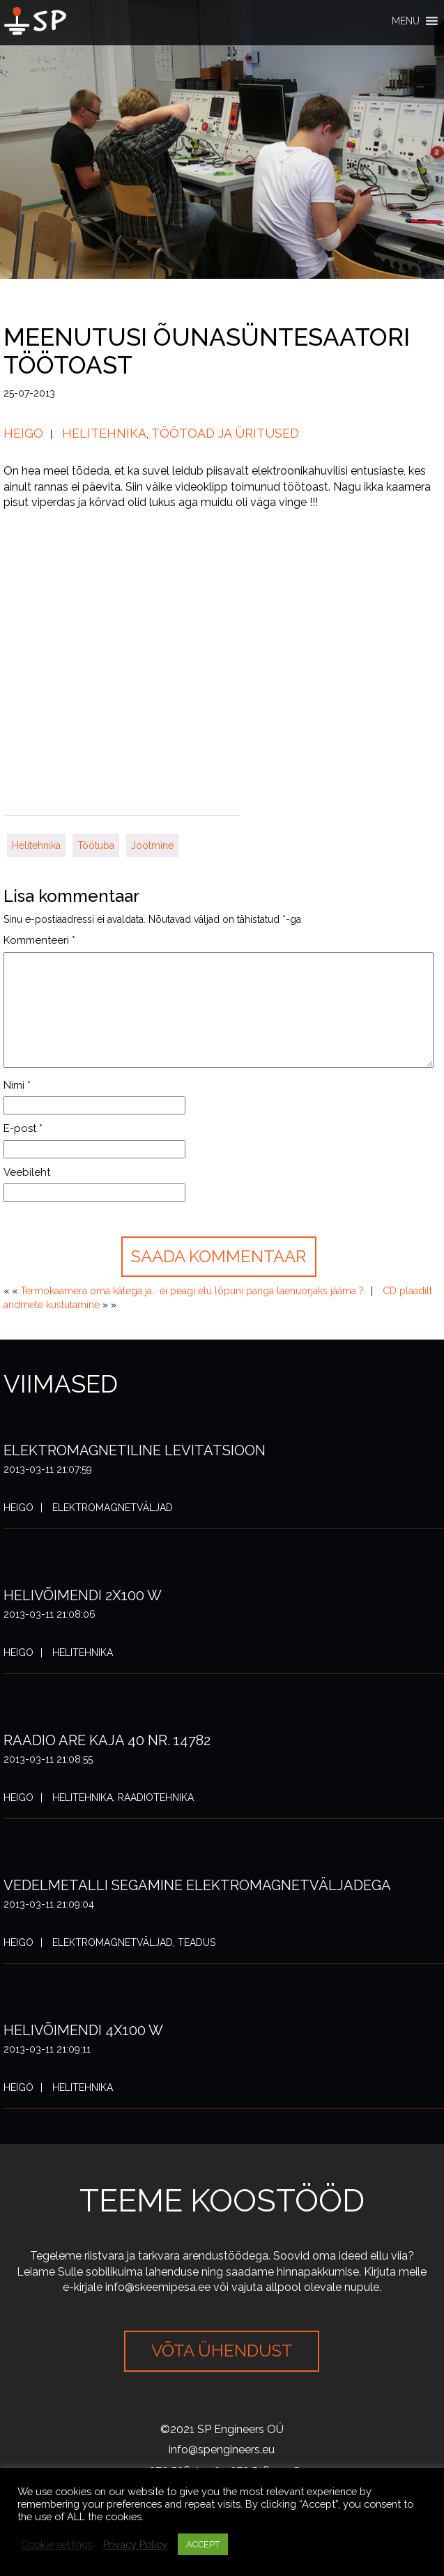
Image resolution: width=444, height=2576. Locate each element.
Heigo (23, 433)
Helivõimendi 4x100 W (83, 2030)
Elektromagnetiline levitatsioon (134, 1450)
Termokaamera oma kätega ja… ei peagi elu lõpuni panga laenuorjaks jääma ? (192, 1290)
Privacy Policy (135, 2544)
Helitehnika (104, 433)
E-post (23, 1128)
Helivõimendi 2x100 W (82, 1595)
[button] (406, 21)
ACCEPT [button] (203, 2544)
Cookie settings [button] (57, 2544)
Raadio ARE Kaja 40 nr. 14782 (106, 1740)
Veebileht (26, 1172)
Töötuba (95, 845)
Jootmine (152, 845)
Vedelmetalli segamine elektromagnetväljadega (197, 1885)
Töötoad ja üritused (225, 433)
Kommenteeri (39, 940)
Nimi (17, 1085)
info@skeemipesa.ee (157, 2287)
